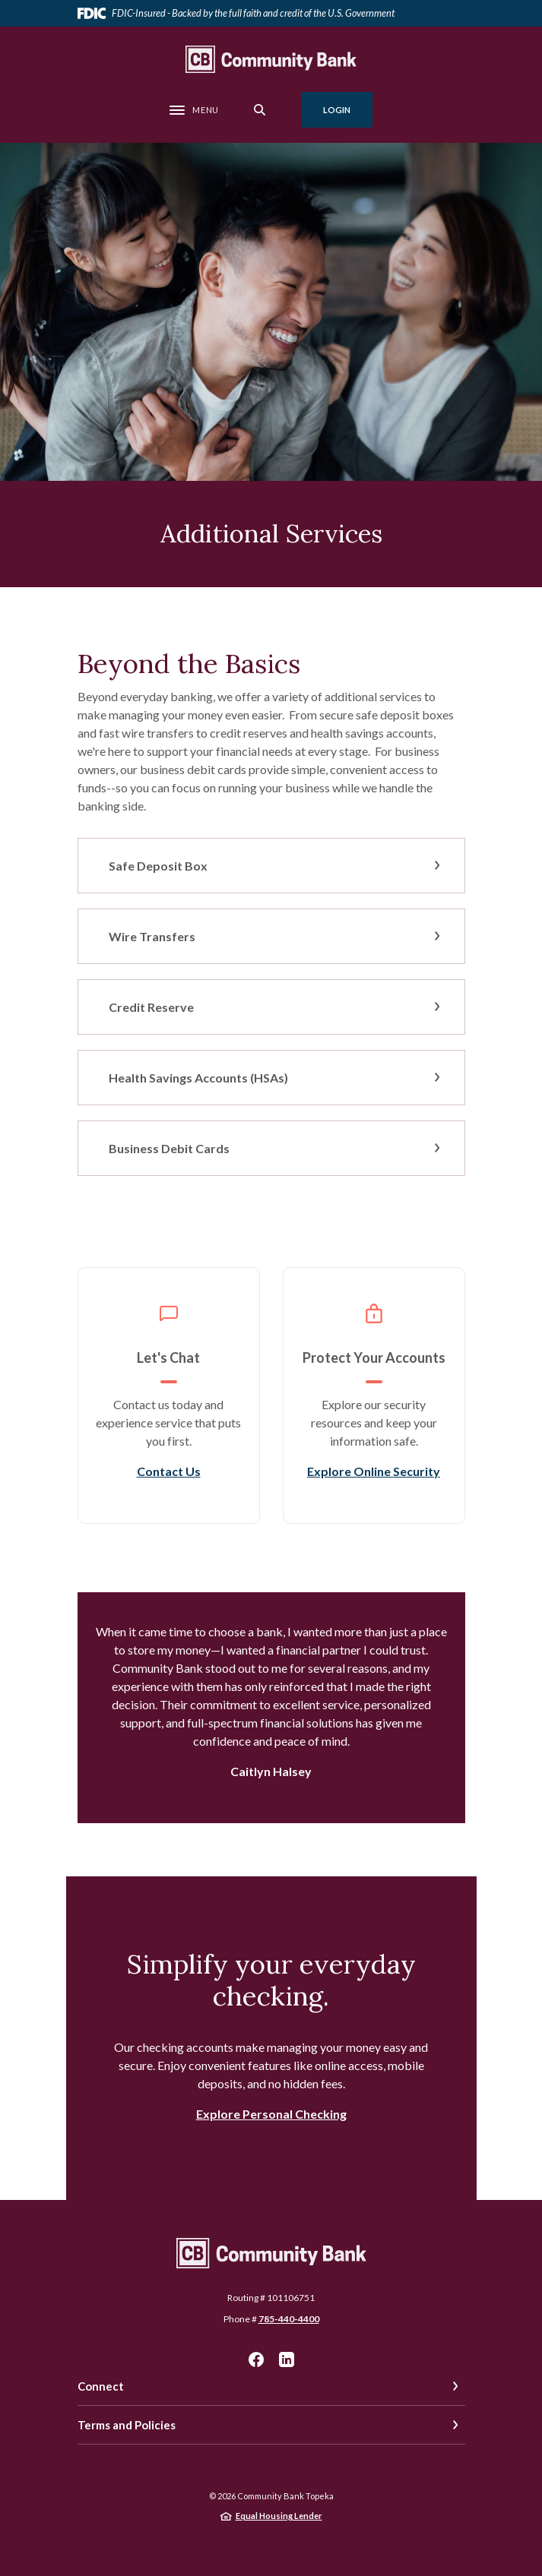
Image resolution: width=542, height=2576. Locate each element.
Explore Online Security (373, 1471)
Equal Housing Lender (279, 2516)
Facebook (256, 2359)
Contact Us (169, 1471)
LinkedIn (286, 2359)
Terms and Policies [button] (127, 2425)
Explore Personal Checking (271, 2114)
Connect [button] (101, 2386)
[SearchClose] (260, 109)
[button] (271, 866)
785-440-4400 (288, 2319)
